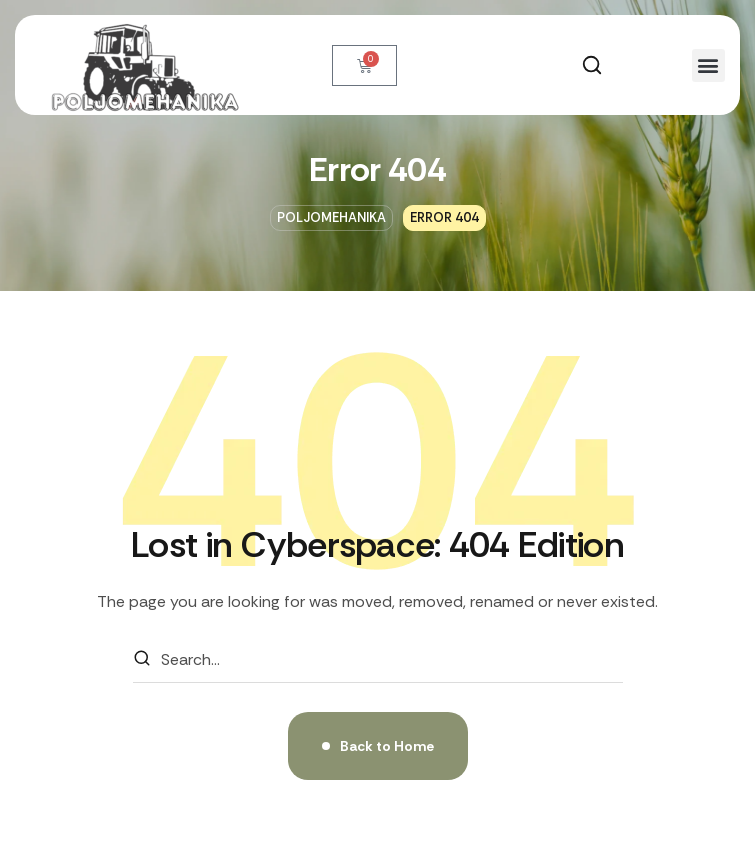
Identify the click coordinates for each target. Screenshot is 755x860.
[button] (592, 65)
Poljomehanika (331, 217)
